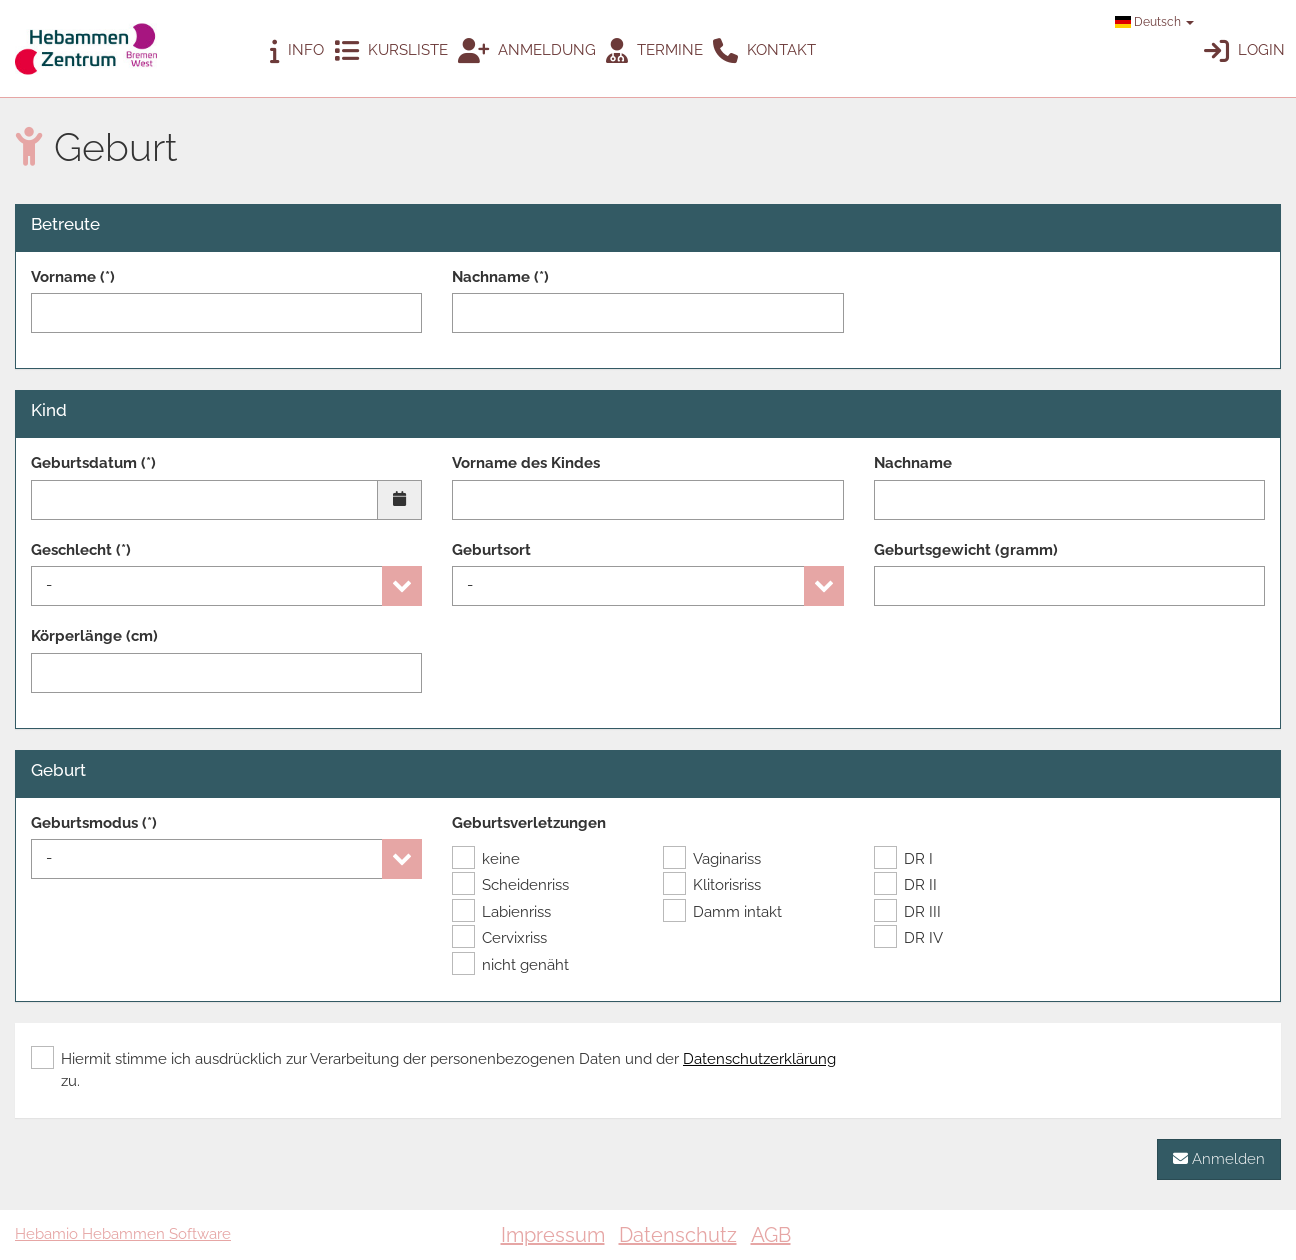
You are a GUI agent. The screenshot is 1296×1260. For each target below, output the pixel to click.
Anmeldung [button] (527, 51)
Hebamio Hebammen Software (123, 1234)
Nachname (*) (500, 277)
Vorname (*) (73, 277)
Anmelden (1219, 1158)
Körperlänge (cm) (94, 636)
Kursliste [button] (391, 51)
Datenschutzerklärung (759, 1059)
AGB (771, 1235)
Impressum (553, 1235)
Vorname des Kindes (526, 463)
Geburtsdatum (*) (93, 463)
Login (1244, 51)
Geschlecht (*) (81, 550)
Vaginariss (712, 859)
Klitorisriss (712, 885)
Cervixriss (499, 938)
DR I (903, 859)
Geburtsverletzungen (529, 823)
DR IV (908, 938)
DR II (905, 885)
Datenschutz (678, 1235)
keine (486, 859)
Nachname (913, 463)
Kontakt (764, 51)
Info (297, 51)
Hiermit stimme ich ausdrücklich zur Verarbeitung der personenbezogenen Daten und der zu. (433, 1069)
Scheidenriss (510, 885)
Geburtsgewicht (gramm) (966, 550)
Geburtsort (491, 550)
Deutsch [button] (1154, 22)
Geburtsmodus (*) (94, 823)
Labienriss (501, 912)
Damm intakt (722, 912)
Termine (654, 51)
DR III (907, 912)
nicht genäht (510, 965)
